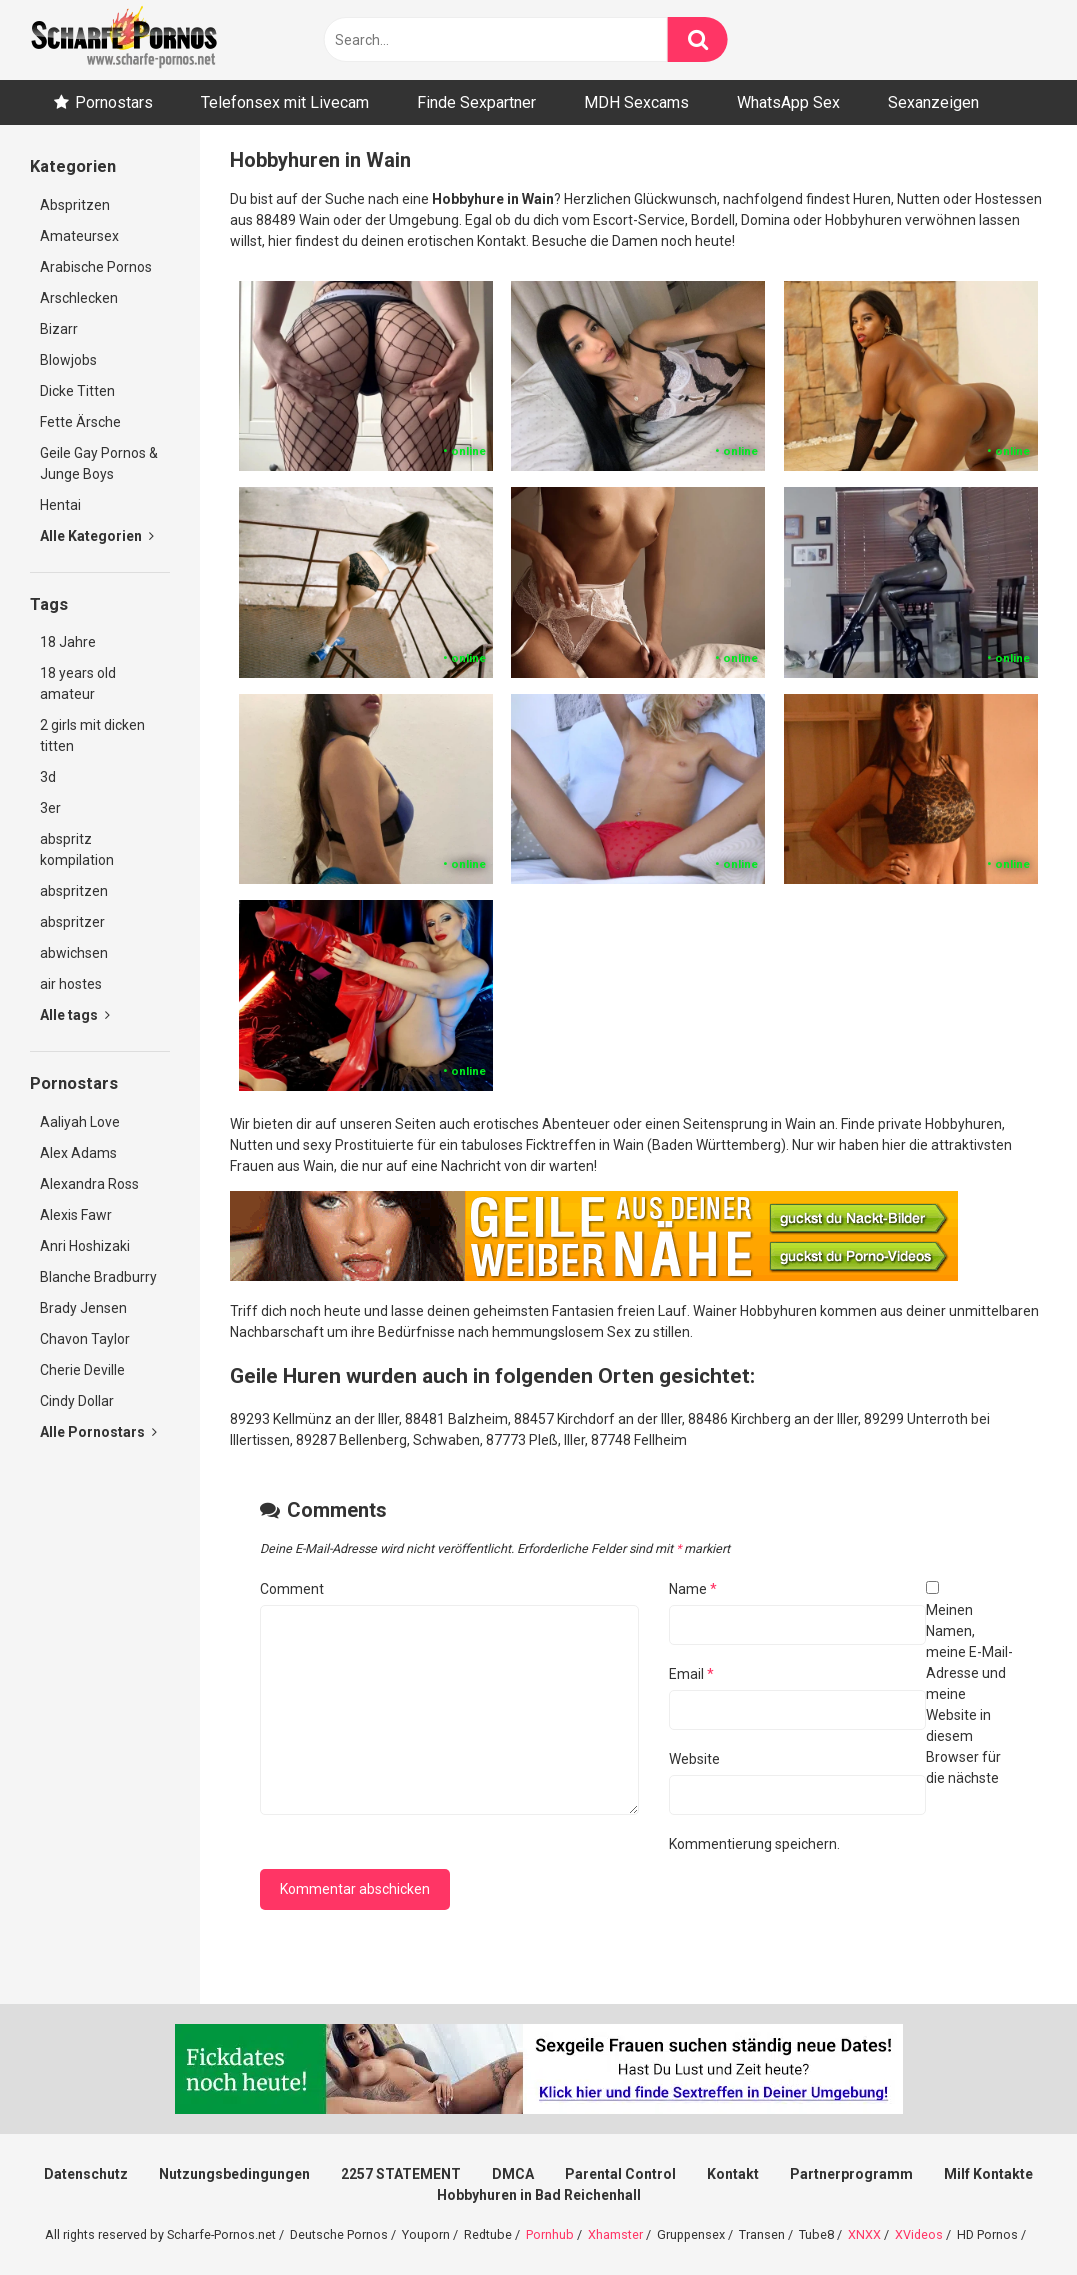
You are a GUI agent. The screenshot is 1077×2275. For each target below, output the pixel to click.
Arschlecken (79, 298)
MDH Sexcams (636, 102)
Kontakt (733, 2174)
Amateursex (79, 236)
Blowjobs (68, 360)
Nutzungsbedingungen (234, 2174)
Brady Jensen (83, 1308)
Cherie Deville (82, 1370)
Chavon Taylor (85, 1339)
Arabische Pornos (96, 267)
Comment (292, 1589)
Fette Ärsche (80, 422)
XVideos (919, 2234)
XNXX (864, 2234)
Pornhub (550, 2234)
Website (694, 1759)
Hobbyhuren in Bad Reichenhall (539, 2195)
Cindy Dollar (77, 1401)
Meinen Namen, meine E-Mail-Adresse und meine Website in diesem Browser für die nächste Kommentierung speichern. (841, 1727)
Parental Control (620, 2174)
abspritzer (72, 922)
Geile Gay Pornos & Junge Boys (99, 463)
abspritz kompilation (77, 849)
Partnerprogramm (851, 2174)
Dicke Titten (77, 391)
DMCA (513, 2174)
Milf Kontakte (988, 2174)
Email (691, 1674)
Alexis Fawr (76, 1215)
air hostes (71, 984)
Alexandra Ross (89, 1184)
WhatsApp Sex (788, 102)
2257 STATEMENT (401, 2174)
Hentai (60, 505)
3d (48, 777)
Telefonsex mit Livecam (285, 102)
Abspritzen (75, 205)
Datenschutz (86, 2174)
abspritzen (74, 891)
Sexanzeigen (933, 102)
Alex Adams (78, 1153)
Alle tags (75, 1015)
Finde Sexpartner (476, 102)
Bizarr (59, 329)
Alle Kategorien (97, 536)
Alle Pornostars (98, 1432)
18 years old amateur (78, 683)
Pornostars (114, 102)
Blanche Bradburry (98, 1277)
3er (50, 808)
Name (693, 1589)
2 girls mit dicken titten (92, 735)
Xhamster (615, 2234)
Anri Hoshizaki (85, 1246)
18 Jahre (68, 642)
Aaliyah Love (80, 1122)
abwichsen (74, 953)
